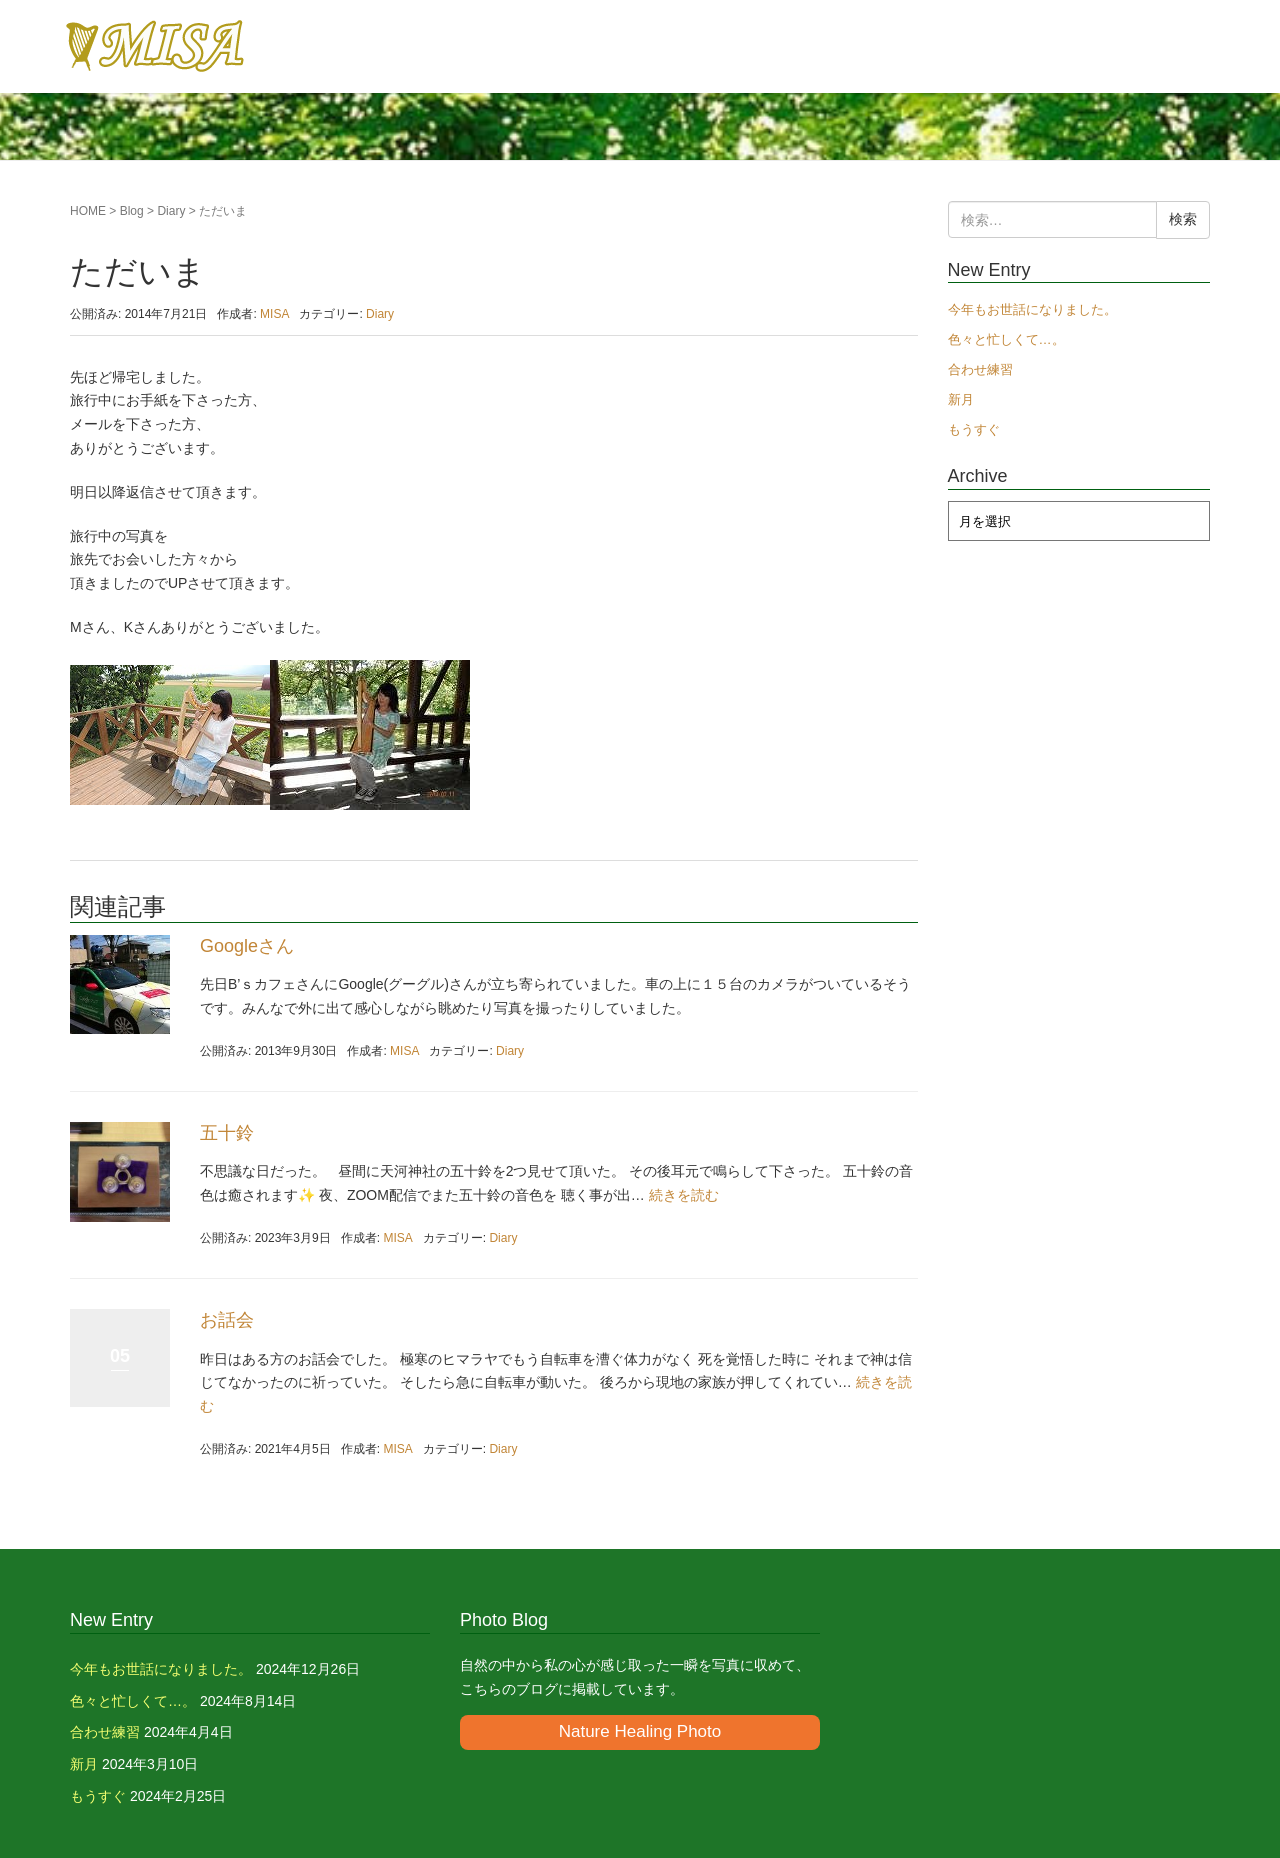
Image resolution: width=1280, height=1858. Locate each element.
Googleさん (247, 946)
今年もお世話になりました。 (1032, 309)
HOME (88, 211)
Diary (171, 211)
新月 (961, 399)
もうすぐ (974, 429)
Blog (132, 211)
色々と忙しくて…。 (1006, 339)
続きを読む (684, 1195)
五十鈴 (227, 1133)
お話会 (227, 1320)
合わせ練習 (980, 369)
